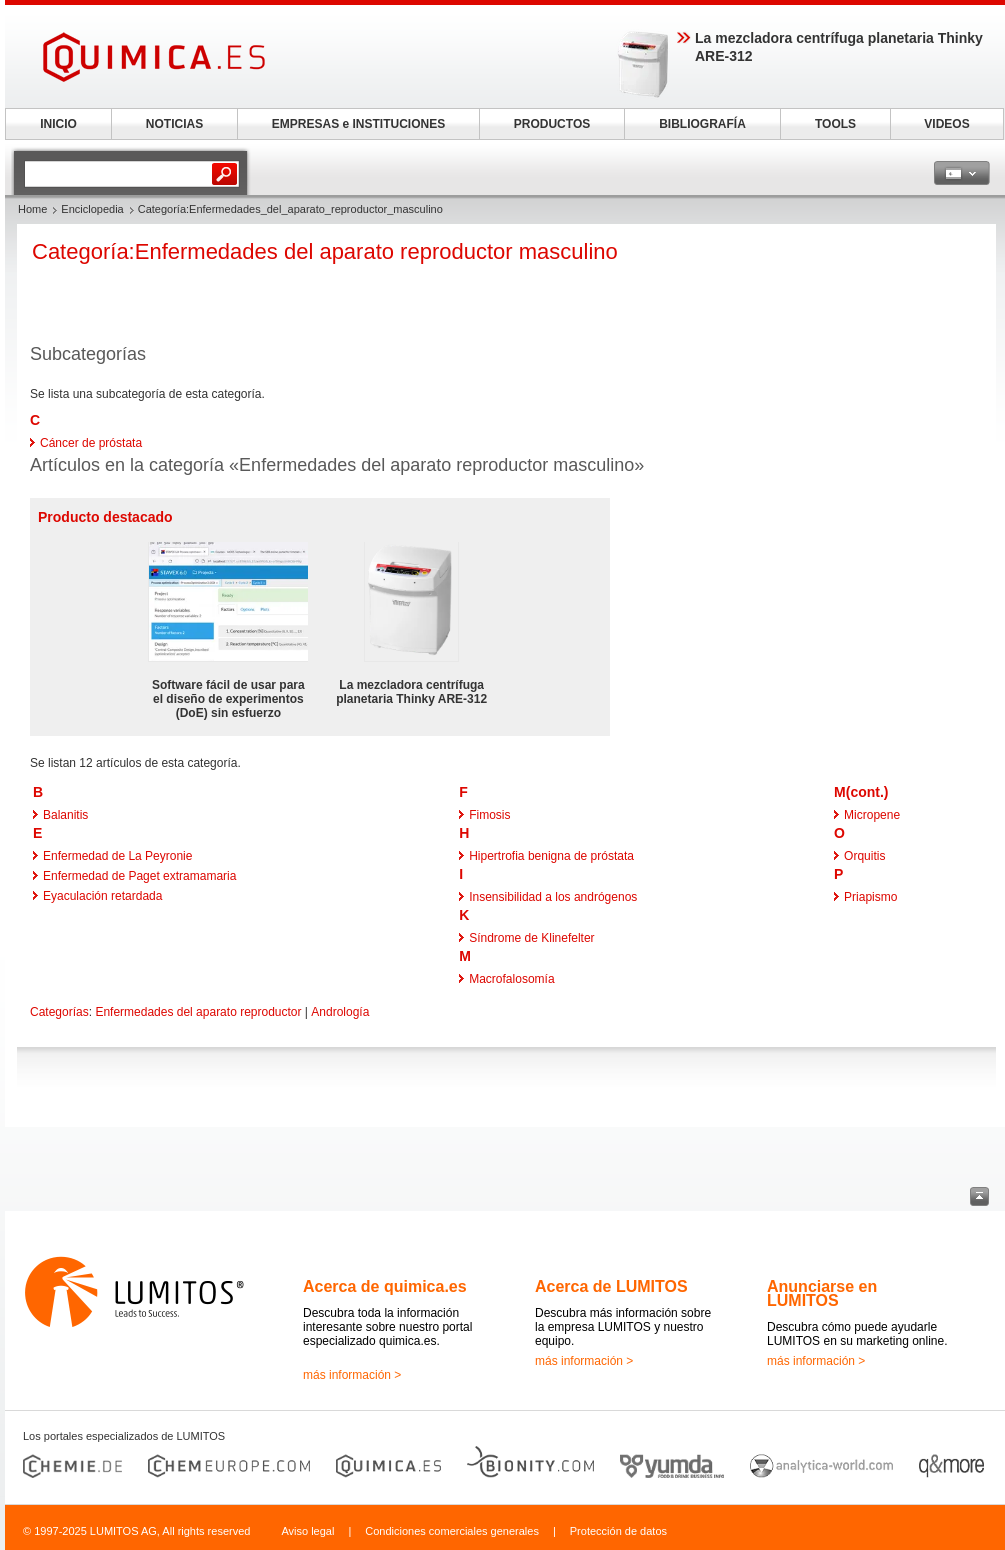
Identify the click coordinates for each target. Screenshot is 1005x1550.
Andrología (340, 1012)
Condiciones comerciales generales (452, 1531)
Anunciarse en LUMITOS (822, 1293)
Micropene (872, 815)
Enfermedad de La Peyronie (117, 856)
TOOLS (835, 124)
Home (32, 209)
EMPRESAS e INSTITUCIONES (358, 124)
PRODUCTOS (552, 124)
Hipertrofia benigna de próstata (551, 856)
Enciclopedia (92, 209)
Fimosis (489, 815)
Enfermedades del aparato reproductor (198, 1012)
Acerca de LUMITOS (611, 1286)
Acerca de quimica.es (385, 1286)
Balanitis (65, 815)
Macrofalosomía (511, 979)
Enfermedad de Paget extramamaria (139, 876)
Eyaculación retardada (102, 896)
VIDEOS (946, 124)
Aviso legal (307, 1531)
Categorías (59, 1012)
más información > (352, 1375)
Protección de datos (618, 1531)
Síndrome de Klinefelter (531, 938)
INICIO (58, 124)
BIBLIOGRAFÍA (702, 124)
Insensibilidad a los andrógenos (553, 897)
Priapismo (870, 897)
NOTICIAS (174, 124)
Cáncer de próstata (91, 443)
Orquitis (864, 856)
